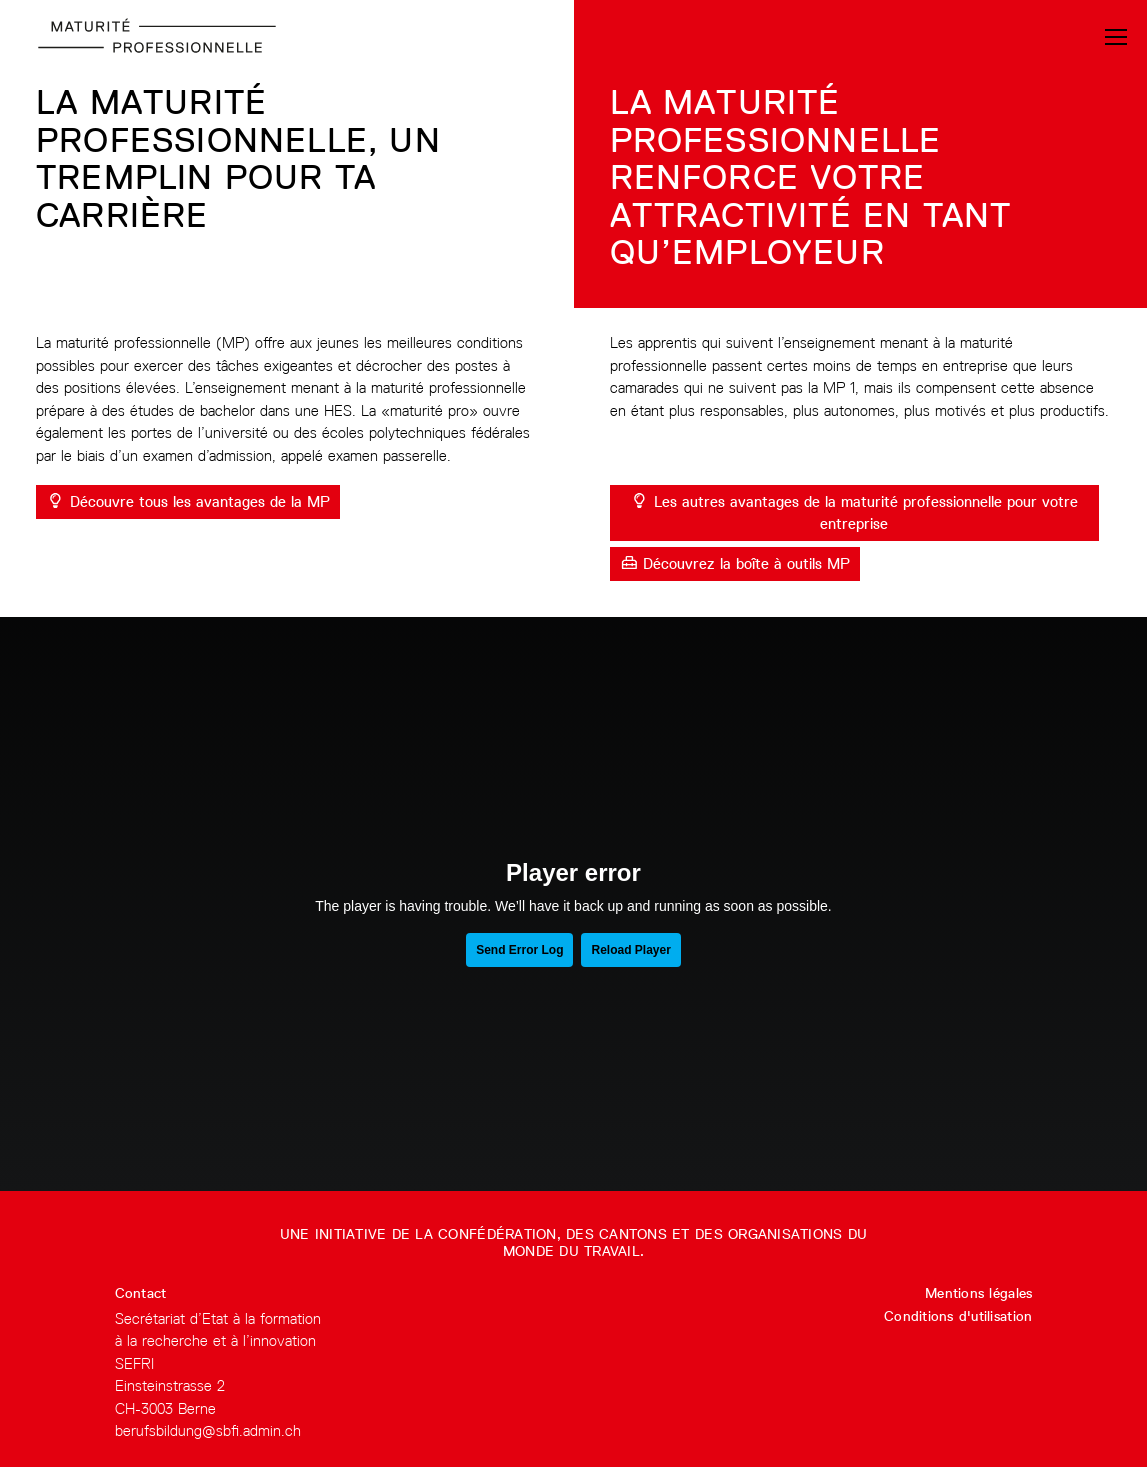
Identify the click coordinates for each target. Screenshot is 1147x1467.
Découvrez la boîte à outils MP (735, 563)
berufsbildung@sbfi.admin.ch (208, 1430)
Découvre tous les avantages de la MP (188, 501)
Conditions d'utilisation (958, 1316)
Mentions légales (978, 1293)
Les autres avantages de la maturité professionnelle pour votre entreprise (854, 513)
